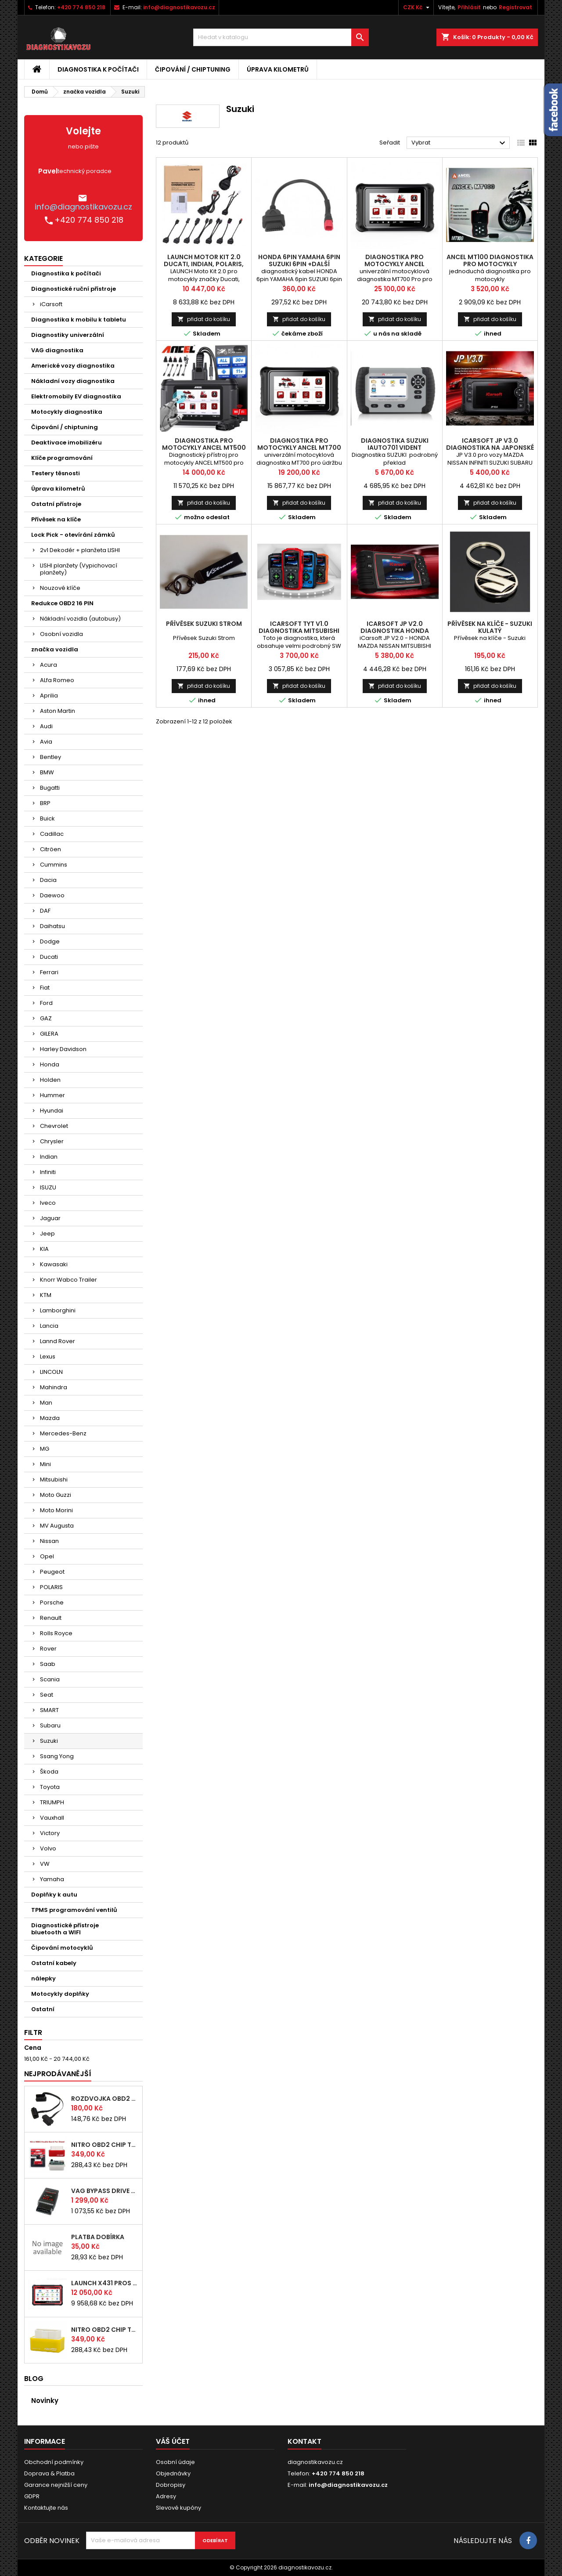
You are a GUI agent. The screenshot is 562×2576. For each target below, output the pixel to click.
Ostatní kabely (53, 1963)
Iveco (48, 1203)
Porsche (52, 1602)
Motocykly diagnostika (66, 412)
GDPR (32, 2496)
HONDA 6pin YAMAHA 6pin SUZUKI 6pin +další (299, 260)
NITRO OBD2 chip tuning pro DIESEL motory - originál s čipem (105, 2144)
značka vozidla (54, 649)
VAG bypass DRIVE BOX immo (105, 2190)
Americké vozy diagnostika (73, 365)
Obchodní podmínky (53, 2462)
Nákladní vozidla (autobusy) (80, 618)
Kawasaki (54, 1264)
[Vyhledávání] (281, 37)
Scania (50, 1679)
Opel (47, 1556)
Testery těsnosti (55, 473)
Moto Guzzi (55, 1495)
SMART (49, 1710)
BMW (47, 772)
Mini (45, 1464)
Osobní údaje (175, 2462)
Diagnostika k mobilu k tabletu (78, 319)
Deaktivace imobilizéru (66, 442)
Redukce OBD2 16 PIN (62, 603)
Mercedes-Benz (63, 1433)
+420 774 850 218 (81, 7)
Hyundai (51, 1110)
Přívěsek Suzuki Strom (204, 623)
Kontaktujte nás (46, 2508)
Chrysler (52, 1141)
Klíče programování (62, 458)
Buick (47, 818)
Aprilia (49, 695)
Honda (49, 1064)
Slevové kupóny (178, 2508)
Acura (48, 665)
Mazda (50, 1418)
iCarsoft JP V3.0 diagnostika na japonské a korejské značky (490, 447)
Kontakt (304, 2441)
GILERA (49, 1034)
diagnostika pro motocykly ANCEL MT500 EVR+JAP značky (204, 447)
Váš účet (173, 2441)
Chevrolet (54, 1126)
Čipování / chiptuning (193, 69)
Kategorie (43, 258)
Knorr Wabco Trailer (68, 1279)
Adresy (166, 2496)
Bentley (50, 757)
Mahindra (53, 1387)
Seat (46, 1695)
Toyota (50, 1787)
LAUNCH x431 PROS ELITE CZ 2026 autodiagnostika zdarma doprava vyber (105, 2283)
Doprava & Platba (49, 2473)
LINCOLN (51, 1372)
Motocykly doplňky (60, 1994)
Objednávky (173, 2473)
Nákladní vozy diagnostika (73, 381)
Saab (47, 1664)
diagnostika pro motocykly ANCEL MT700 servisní (299, 447)
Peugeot (52, 1572)
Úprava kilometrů (278, 69)
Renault (50, 1618)
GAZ (46, 1018)
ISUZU (48, 1187)
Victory (50, 1833)
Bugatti (50, 788)
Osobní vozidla (61, 634)
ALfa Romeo (57, 680)
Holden (50, 1080)
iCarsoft (51, 304)
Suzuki (49, 1741)
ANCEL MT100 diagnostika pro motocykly (490, 260)
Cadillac (52, 834)
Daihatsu (52, 926)
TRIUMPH (52, 1802)
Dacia (48, 880)
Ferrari (49, 972)
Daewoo (52, 895)
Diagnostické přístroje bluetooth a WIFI (65, 1929)
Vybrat (459, 143)
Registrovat (515, 7)
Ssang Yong (57, 1756)
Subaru (50, 1725)
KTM (45, 1295)
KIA (44, 1249)
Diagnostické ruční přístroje (73, 289)
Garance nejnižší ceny (55, 2485)
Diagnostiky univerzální (67, 335)
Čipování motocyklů (62, 1948)
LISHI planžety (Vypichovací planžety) (78, 569)
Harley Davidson (63, 1049)
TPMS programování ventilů (74, 1910)
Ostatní (42, 2009)
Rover (48, 1648)
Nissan (49, 1541)
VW (45, 1864)
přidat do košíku (203, 319)
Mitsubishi (54, 1479)
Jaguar (50, 1218)
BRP (45, 803)
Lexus (47, 1356)
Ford (46, 1003)
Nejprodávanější (57, 2074)
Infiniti (48, 1172)
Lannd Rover (57, 1341)
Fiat (45, 987)
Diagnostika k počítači (98, 69)
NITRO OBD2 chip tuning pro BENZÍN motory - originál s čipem (105, 2329)
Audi (46, 726)
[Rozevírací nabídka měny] (417, 7)
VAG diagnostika (57, 350)
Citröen (50, 849)
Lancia (49, 1326)
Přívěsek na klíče (56, 519)
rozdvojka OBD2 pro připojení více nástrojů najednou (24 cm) (105, 2098)
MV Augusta (57, 1525)
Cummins (53, 864)
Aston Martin (57, 711)
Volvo (48, 1848)
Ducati (49, 957)
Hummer (52, 1095)
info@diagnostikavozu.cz (179, 7)
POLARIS (51, 1587)
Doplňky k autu (54, 1894)
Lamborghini (58, 1310)
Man (46, 1402)
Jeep (47, 1233)
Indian (49, 1157)
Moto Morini (56, 1510)
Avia (46, 741)
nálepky (43, 1978)
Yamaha (52, 1879)
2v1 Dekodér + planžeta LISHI (80, 550)
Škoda (49, 1771)
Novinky (44, 2400)
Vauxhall (52, 1818)
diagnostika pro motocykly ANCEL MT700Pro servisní (395, 264)
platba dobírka (97, 2236)
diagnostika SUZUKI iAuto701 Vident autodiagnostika (395, 447)
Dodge (50, 941)
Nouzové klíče (60, 588)
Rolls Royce (56, 1633)
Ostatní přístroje (56, 504)
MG (44, 1449)
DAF (45, 911)
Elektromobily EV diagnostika (76, 396)
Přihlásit (469, 7)
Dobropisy (170, 2485)
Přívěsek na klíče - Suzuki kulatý (489, 627)
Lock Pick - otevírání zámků (73, 535)
